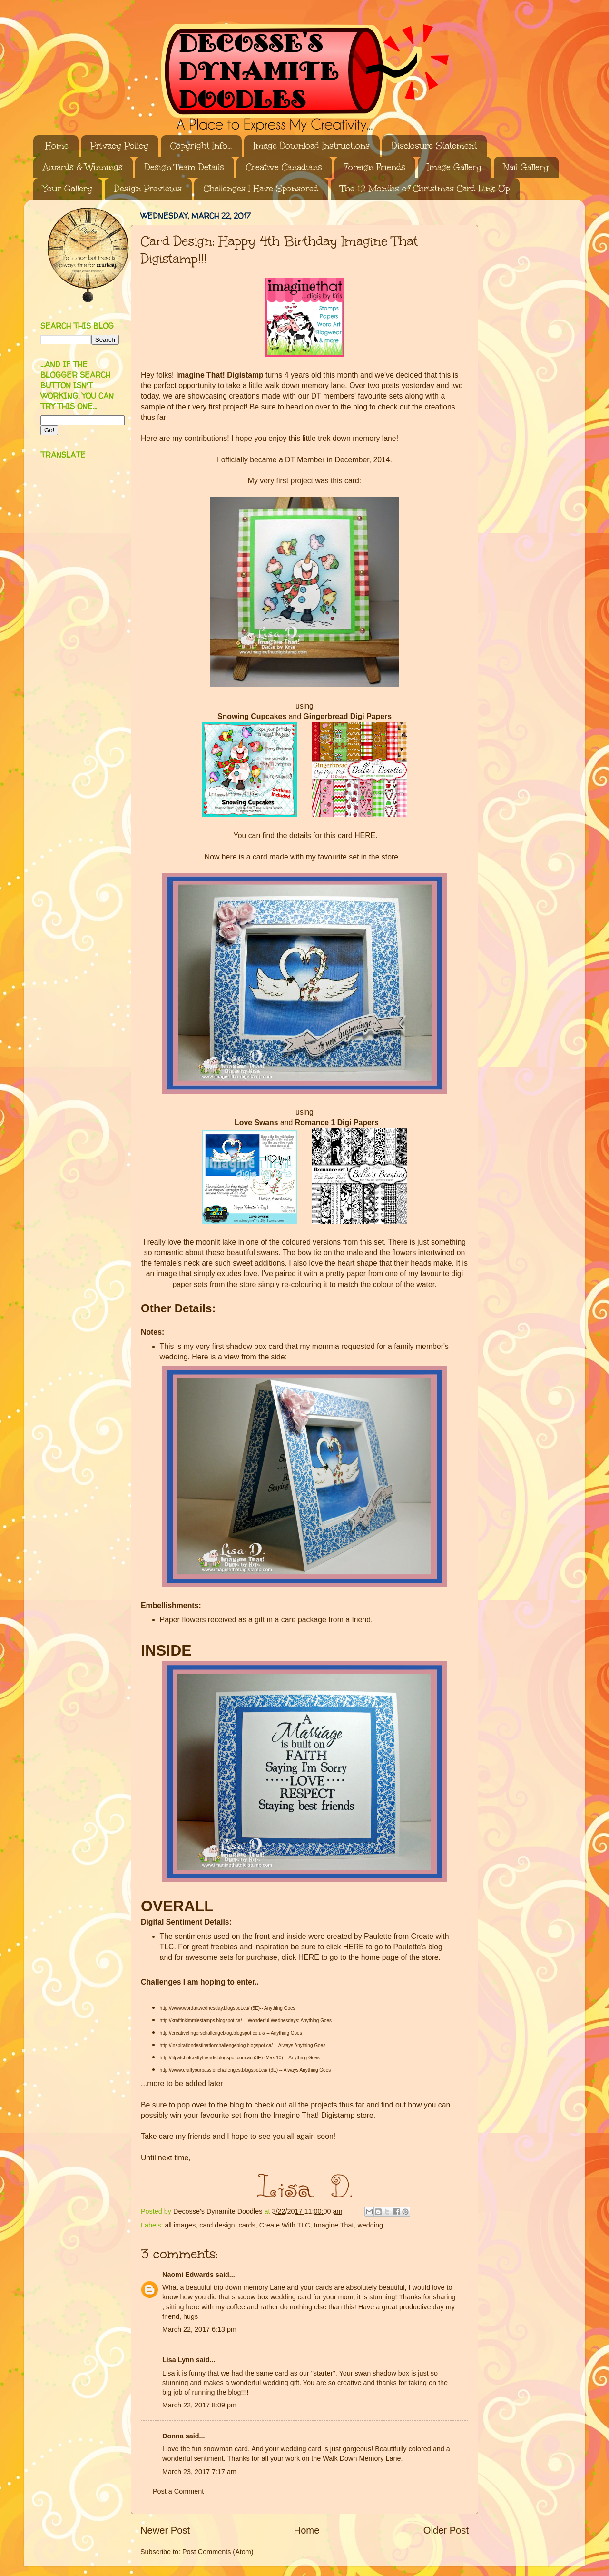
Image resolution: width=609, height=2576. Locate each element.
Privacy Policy (119, 145)
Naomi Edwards (188, 2274)
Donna (173, 2436)
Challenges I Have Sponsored (261, 188)
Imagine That (334, 2225)
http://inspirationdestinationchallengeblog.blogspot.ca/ (216, 2045)
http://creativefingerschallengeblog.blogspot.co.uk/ (212, 2033)
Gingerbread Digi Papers (347, 716)
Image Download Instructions (312, 145)
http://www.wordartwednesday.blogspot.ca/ (205, 2008)
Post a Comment (178, 2491)
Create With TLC (284, 2225)
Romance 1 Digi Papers (337, 1122)
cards (247, 2225)
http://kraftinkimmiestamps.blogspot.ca (200, 2020)
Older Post (446, 2530)
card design (217, 2225)
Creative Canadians (284, 167)
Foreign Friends (374, 167)
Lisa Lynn (178, 2360)
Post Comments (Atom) (218, 2552)
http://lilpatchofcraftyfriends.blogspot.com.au (206, 2057)
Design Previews (148, 188)
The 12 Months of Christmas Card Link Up (425, 188)
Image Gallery (454, 167)
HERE (364, 835)
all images (180, 2225)
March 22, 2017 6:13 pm (199, 2329)
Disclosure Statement (434, 145)
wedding (370, 2225)
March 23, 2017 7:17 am (199, 2472)
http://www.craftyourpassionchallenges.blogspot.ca (213, 2070)
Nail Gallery (526, 167)
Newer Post (165, 2530)
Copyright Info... (201, 145)
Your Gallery (67, 188)
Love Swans (256, 1122)
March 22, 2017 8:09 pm (199, 2405)
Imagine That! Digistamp (220, 375)
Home (57, 145)
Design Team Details (184, 167)
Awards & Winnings (83, 167)
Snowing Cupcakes (251, 716)
